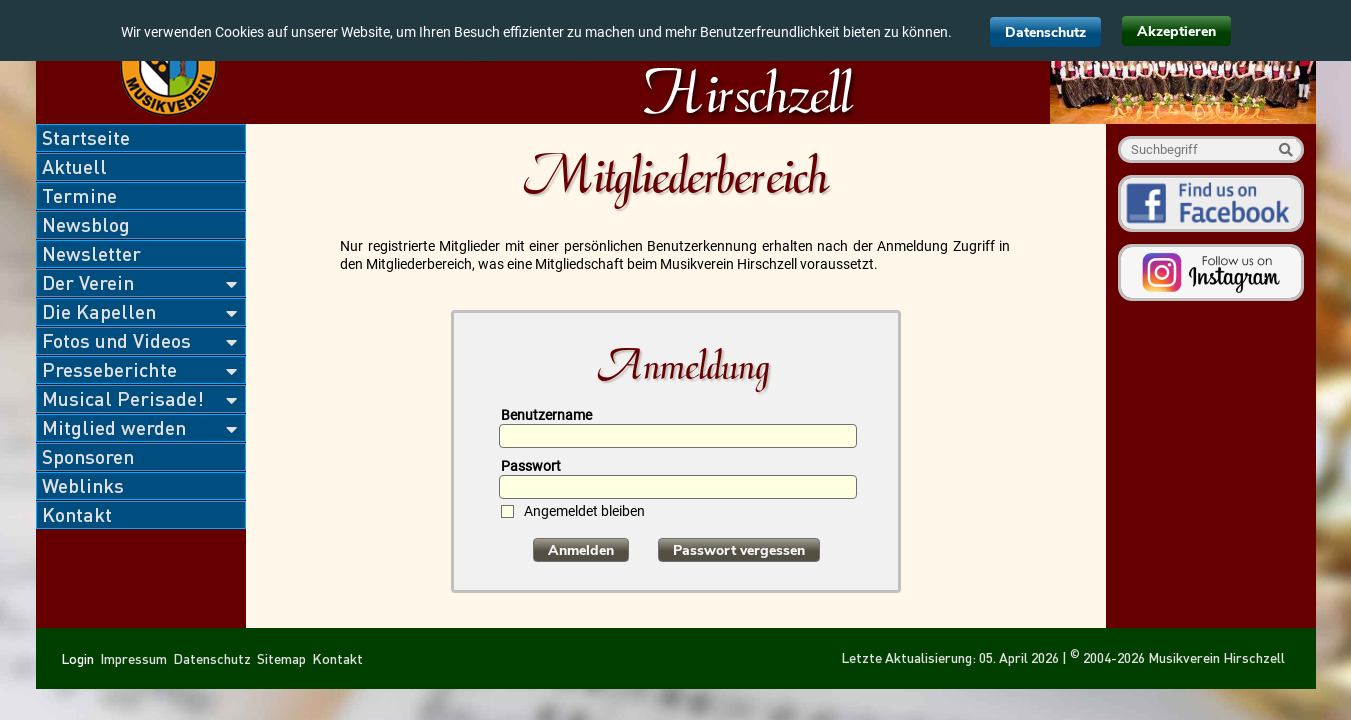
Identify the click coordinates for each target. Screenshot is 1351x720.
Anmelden (581, 550)
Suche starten (1285, 149)
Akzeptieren (1176, 31)
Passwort (531, 466)
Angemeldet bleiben (584, 511)
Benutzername (546, 415)
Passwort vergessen (739, 550)
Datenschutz (1045, 32)
